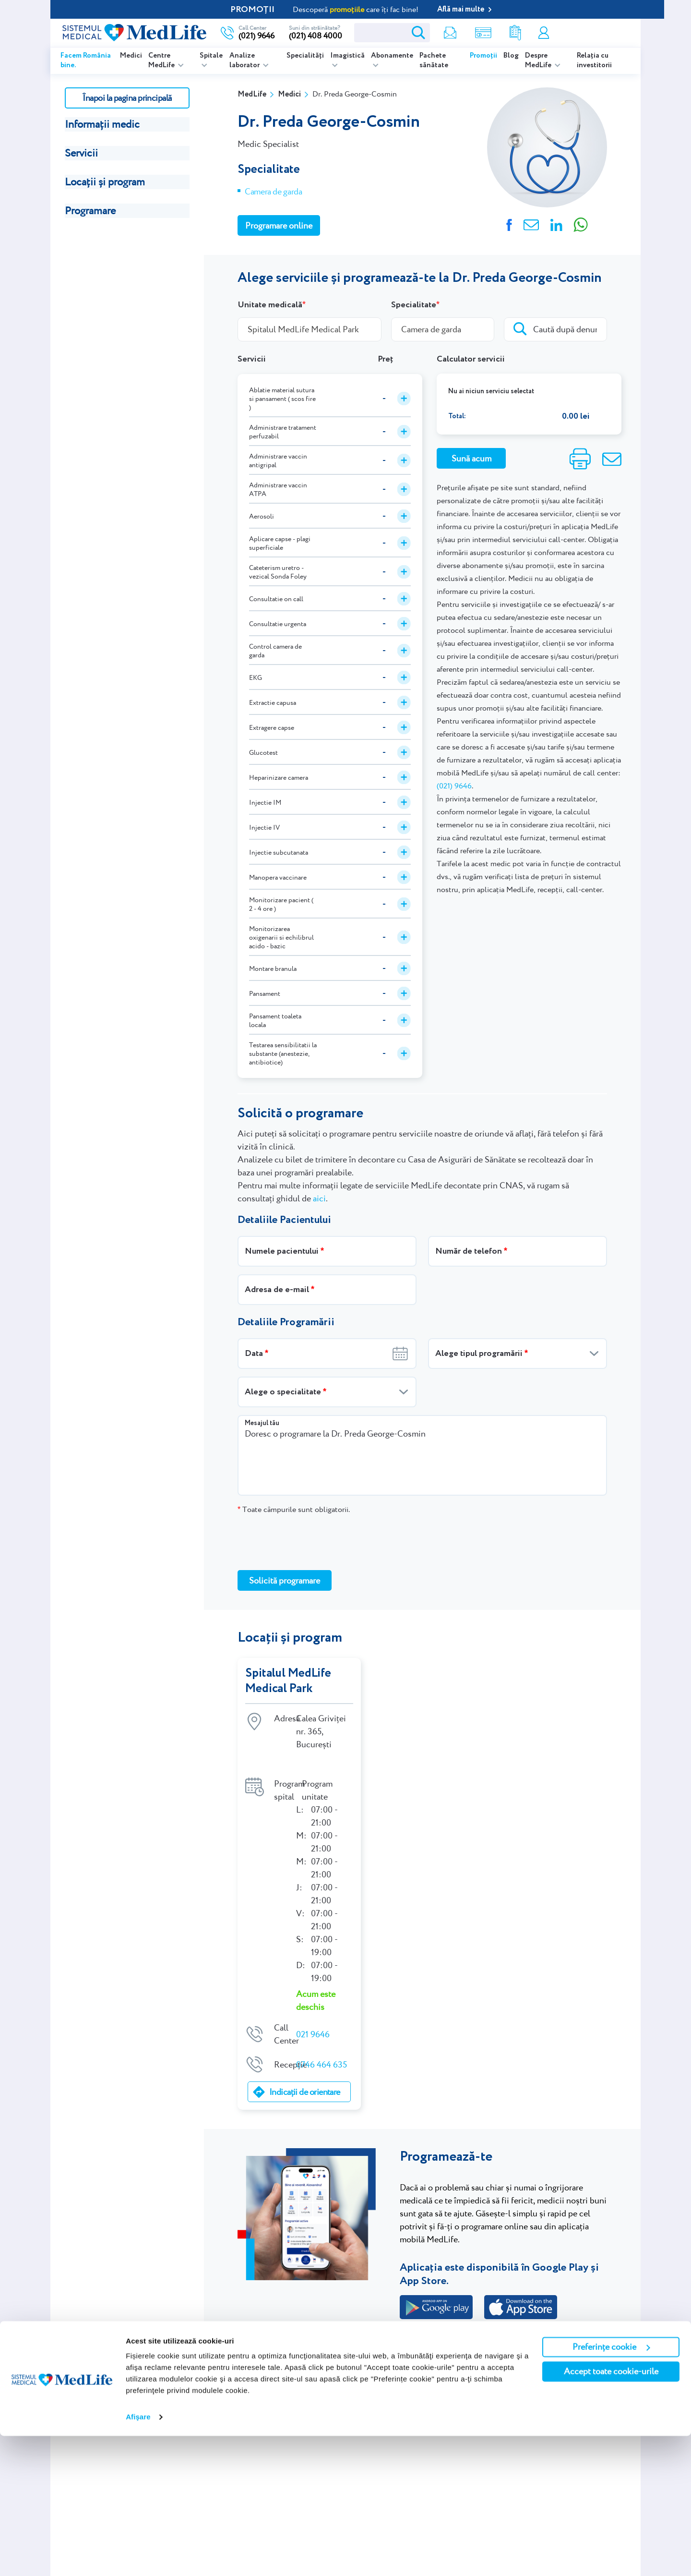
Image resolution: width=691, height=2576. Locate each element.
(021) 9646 (454, 785)
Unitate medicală (270, 305)
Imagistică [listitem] (347, 55)
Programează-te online (450, 2321)
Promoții (483, 55)
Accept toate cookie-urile (611, 2511)
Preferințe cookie (611, 2487)
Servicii (81, 152)
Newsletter (446, 32)
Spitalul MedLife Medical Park (288, 1681)
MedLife (252, 94)
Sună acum (471, 458)
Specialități (305, 55)
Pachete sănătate (433, 60)
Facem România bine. (85, 60)
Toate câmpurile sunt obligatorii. (294, 1509)
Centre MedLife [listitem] (162, 60)
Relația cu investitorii (594, 60)
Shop (479, 32)
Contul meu (542, 32)
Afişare (138, 2557)
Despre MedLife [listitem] (539, 60)
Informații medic (102, 124)
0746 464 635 (321, 2046)
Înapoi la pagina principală (127, 98)
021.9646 (442, 2349)
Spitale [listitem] (211, 55)
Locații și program (105, 181)
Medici (131, 55)
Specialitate (413, 305)
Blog (511, 55)
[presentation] (310, 1541)
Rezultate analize (512, 32)
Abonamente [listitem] (392, 55)
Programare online (593, 32)
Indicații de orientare (304, 2073)
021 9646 (313, 2015)
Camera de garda (273, 191)
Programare (90, 210)
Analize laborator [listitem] (245, 60)
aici (319, 1198)
